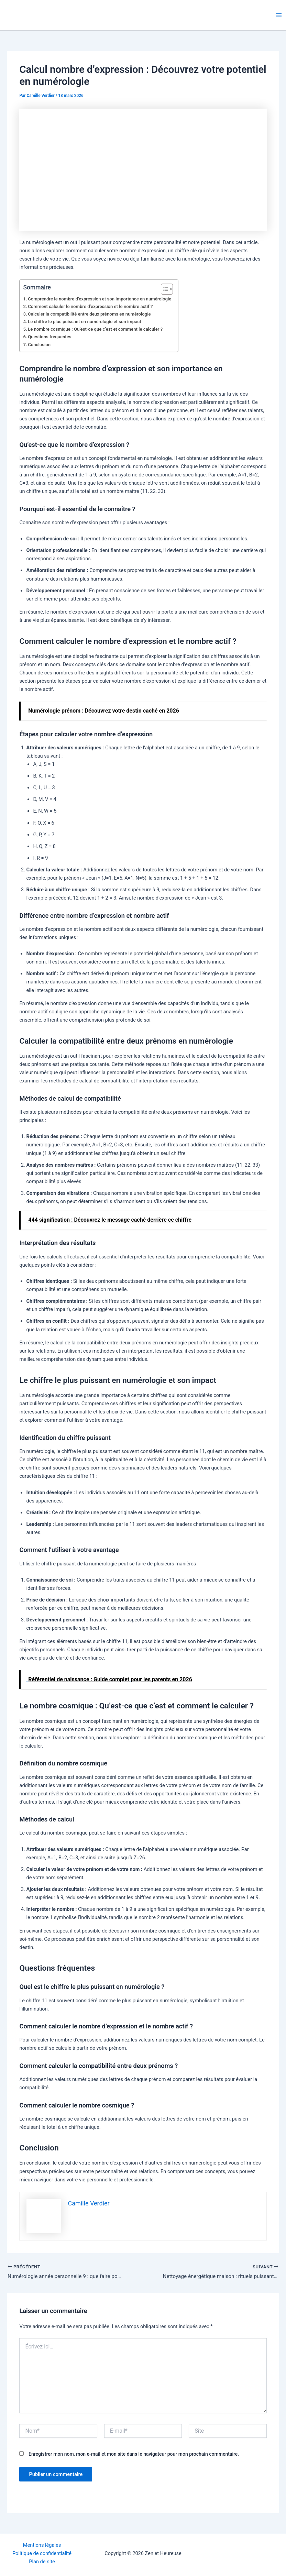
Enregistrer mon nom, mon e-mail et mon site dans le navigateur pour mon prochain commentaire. (134, 2454)
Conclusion (39, 344)
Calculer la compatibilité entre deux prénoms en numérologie (89, 314)
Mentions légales (42, 2545)
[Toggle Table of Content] (163, 289)
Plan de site (42, 2561)
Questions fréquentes (49, 336)
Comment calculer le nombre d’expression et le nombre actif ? (90, 306)
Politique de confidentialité (42, 2553)
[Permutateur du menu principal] (279, 15)
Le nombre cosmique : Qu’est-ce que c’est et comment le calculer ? (95, 329)
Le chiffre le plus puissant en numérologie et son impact (84, 321)
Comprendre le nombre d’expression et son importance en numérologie (99, 298)
